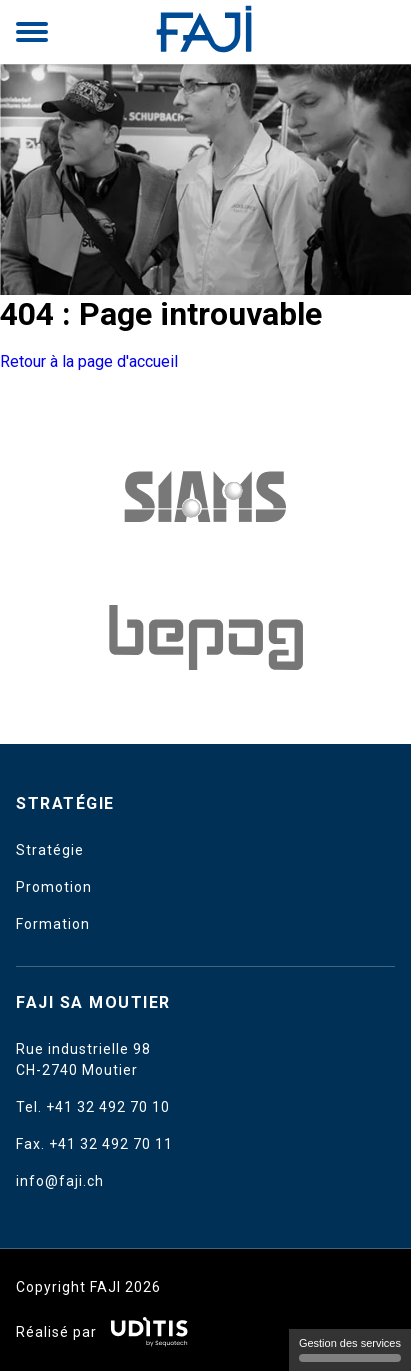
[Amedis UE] (206, 496)
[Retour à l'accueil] (206, 32)
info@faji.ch (60, 1181)
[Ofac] (206, 637)
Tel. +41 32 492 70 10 (93, 1107)
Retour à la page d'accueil (89, 361)
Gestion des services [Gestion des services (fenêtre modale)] (350, 1349)
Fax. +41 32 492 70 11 (94, 1144)
